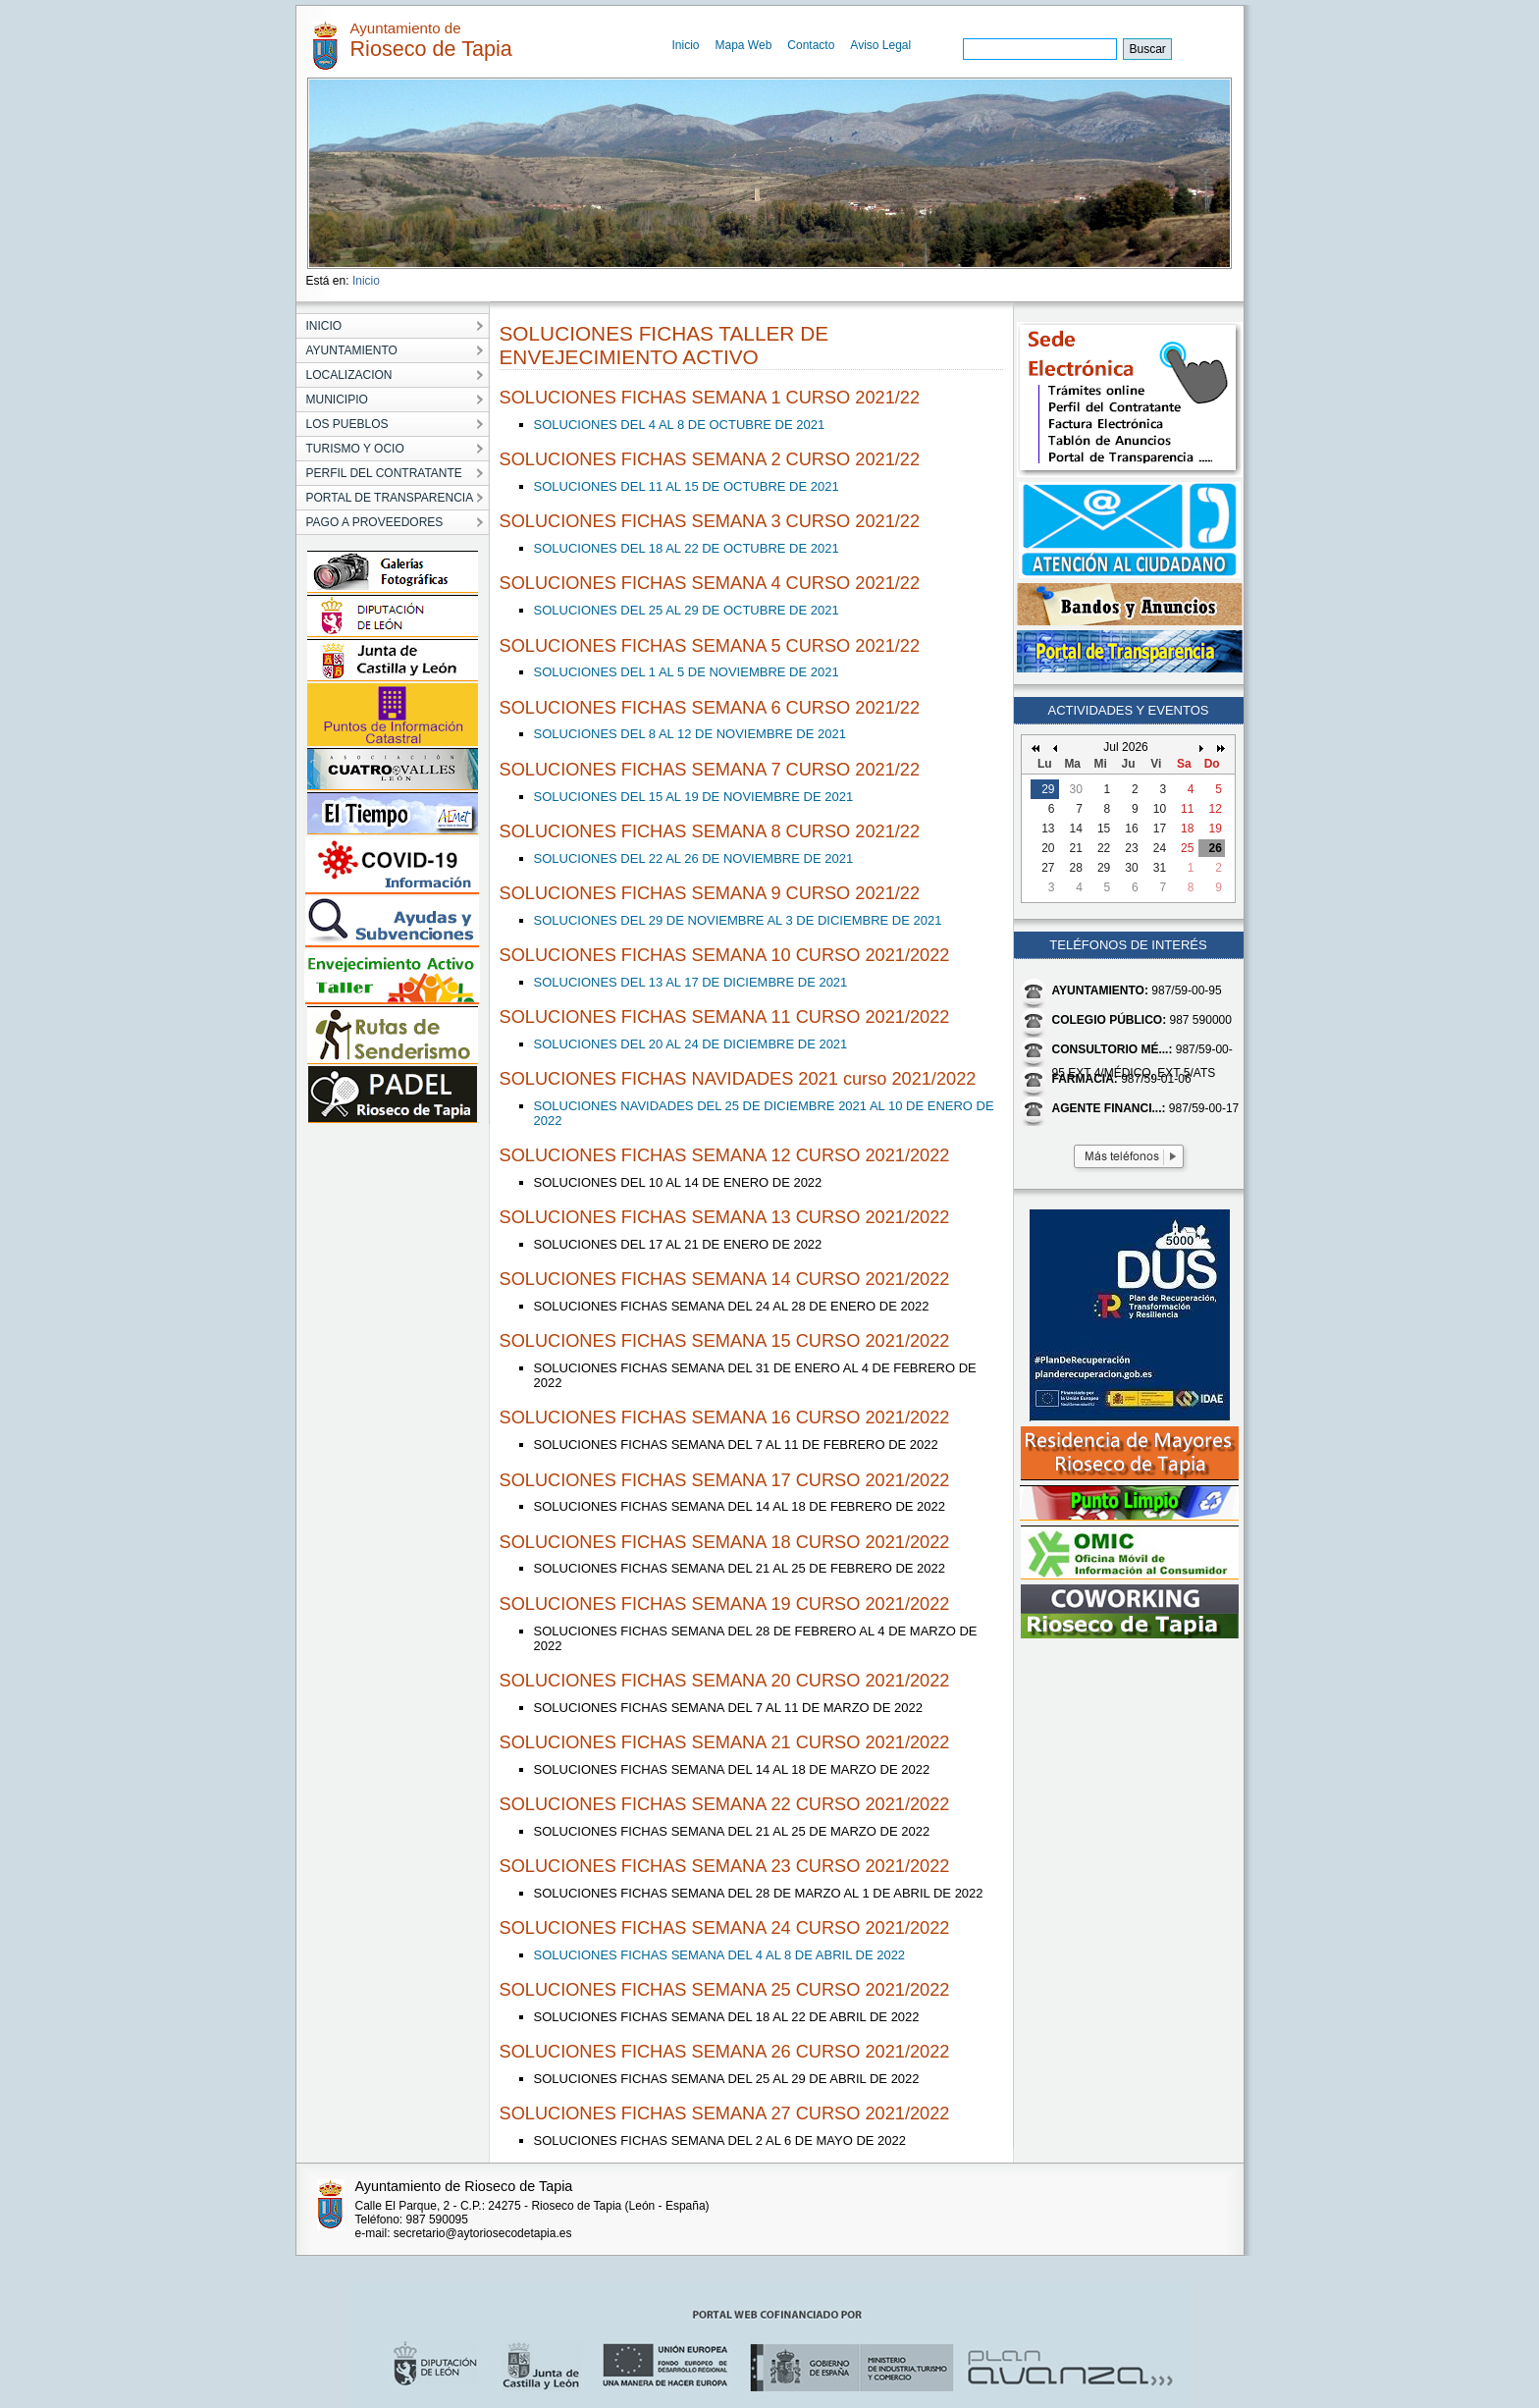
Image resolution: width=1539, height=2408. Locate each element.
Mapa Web (744, 45)
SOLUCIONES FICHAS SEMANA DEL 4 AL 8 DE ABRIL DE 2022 (720, 1955)
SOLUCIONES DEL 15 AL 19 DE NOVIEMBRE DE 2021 (694, 796)
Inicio (686, 45)
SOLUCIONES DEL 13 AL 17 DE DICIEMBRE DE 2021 (691, 982)
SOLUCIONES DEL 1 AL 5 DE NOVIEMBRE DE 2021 (686, 672)
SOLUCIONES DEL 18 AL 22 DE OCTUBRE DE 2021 (686, 548)
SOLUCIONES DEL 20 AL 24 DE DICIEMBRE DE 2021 (691, 1044)
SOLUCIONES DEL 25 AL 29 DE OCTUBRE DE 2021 (686, 610)
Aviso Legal (880, 45)
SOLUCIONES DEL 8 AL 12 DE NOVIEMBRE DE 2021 (690, 733)
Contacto (810, 45)
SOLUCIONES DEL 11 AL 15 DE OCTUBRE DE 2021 (686, 486)
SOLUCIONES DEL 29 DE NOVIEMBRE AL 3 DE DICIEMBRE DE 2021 (738, 920)
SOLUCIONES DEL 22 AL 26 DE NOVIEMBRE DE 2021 (694, 858)
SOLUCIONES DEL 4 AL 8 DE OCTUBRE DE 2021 (679, 424)
